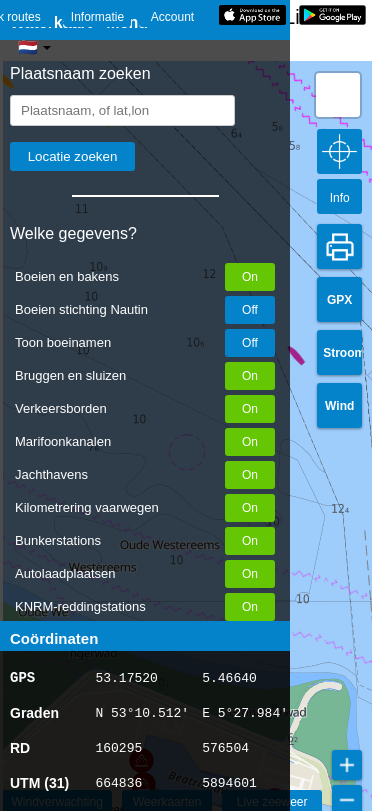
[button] (338, 95)
